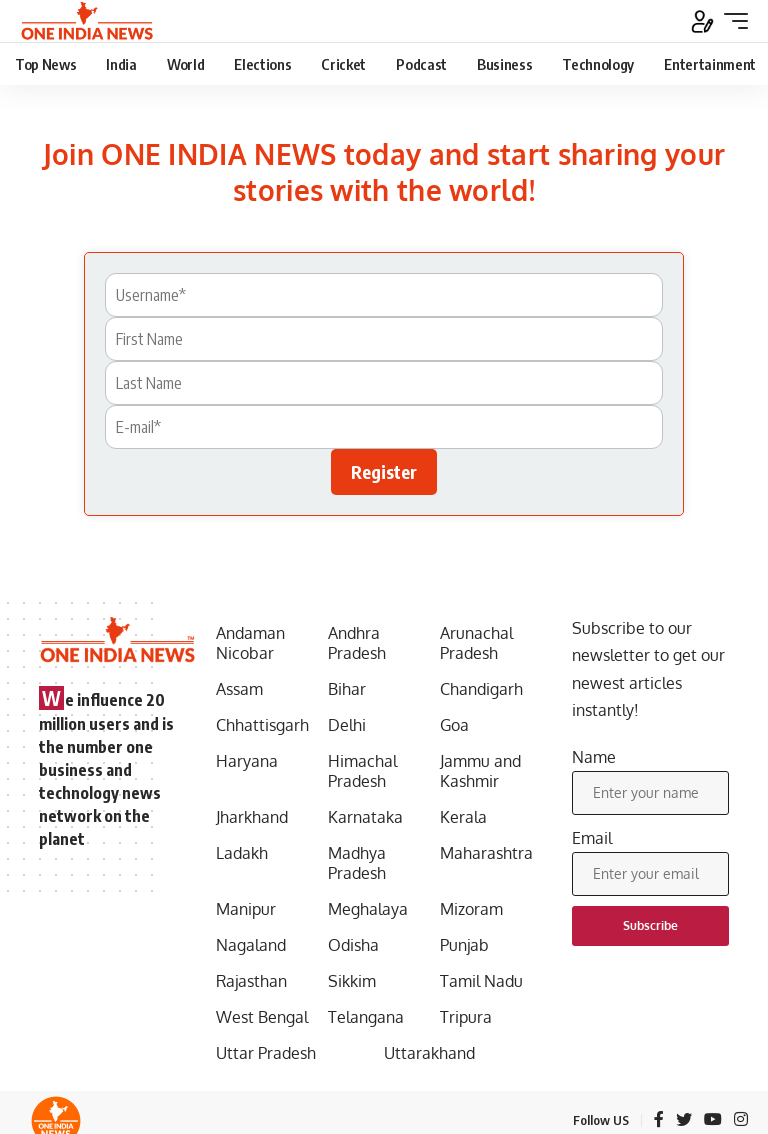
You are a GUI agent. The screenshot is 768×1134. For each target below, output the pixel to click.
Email (592, 838)
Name (594, 757)
